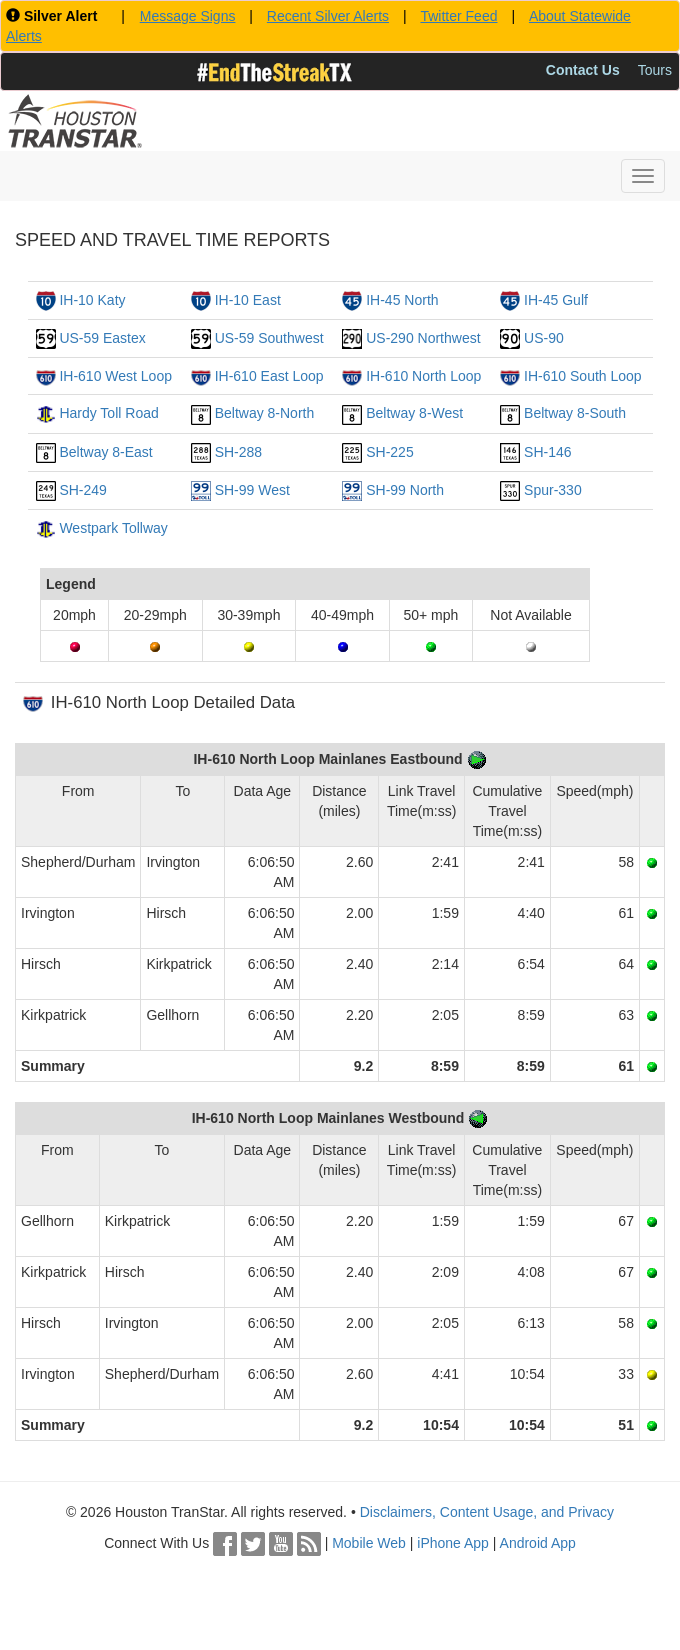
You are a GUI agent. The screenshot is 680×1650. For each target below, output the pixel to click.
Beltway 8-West (414, 413)
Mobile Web (369, 1543)
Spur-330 (553, 490)
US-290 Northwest (423, 338)
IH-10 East (248, 300)
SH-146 (547, 452)
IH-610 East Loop (269, 376)
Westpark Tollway (113, 528)
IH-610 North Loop (423, 376)
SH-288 (238, 452)
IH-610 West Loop (115, 376)
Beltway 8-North (265, 413)
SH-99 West (252, 490)
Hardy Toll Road (108, 413)
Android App (538, 1543)
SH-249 (82, 490)
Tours (655, 70)
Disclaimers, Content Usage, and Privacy (487, 1512)
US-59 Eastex (102, 338)
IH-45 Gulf (556, 300)
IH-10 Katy (92, 300)
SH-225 (389, 452)
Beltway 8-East (105, 452)
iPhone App (453, 1543)
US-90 (544, 338)
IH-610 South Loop (583, 376)
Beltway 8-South (575, 413)
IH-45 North (402, 300)
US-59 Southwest (269, 338)
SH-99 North (405, 490)
